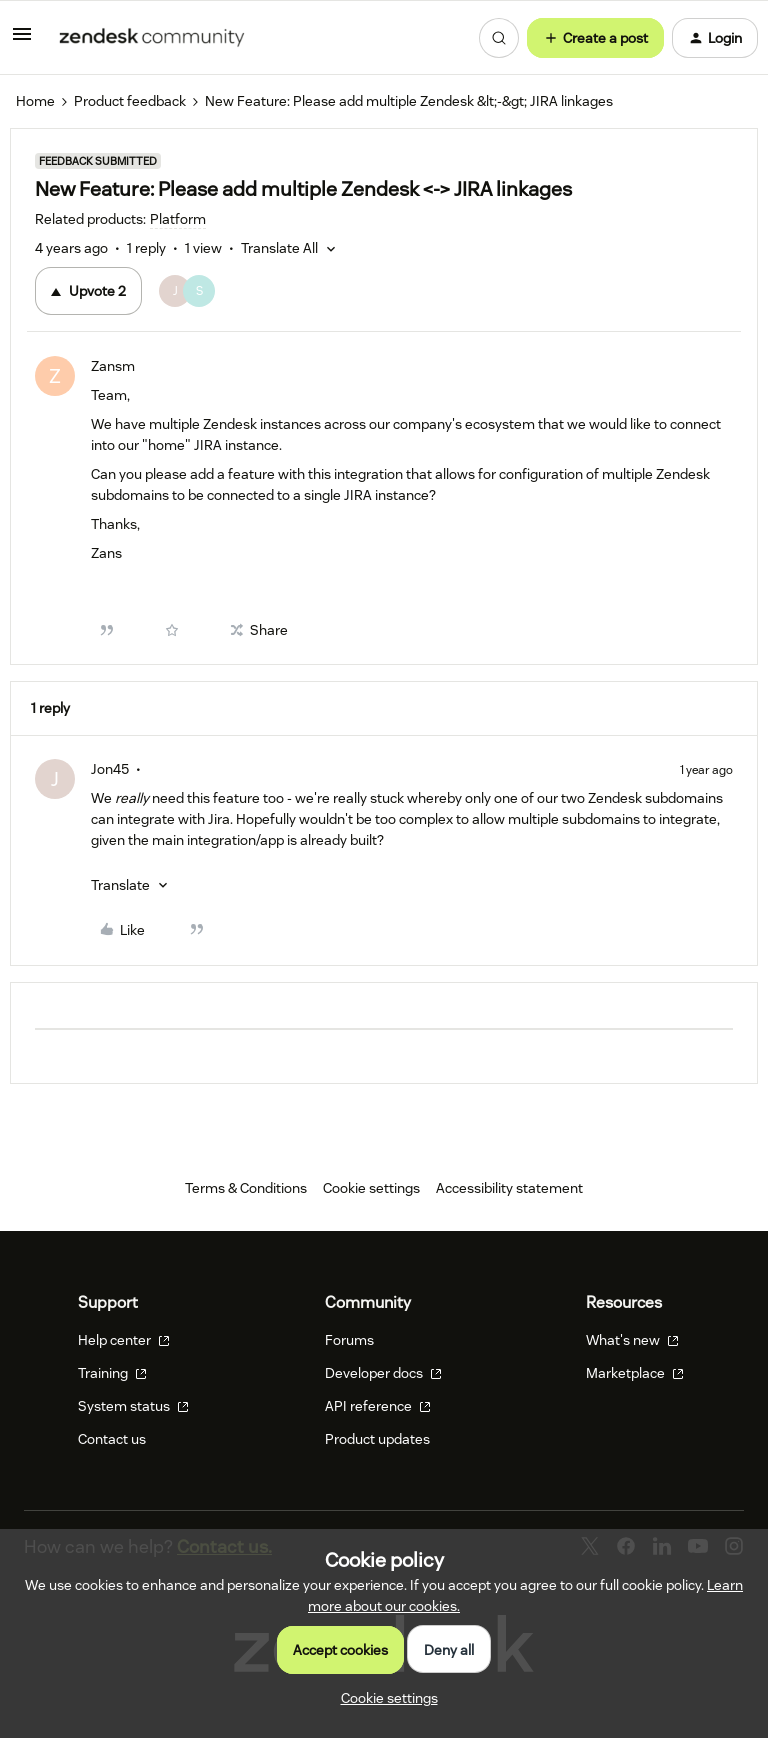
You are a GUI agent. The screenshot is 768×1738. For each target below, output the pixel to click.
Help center (124, 1340)
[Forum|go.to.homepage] (152, 38)
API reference (378, 1406)
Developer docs (383, 1373)
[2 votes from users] (190, 291)
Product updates (377, 1439)
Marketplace (635, 1373)
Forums (349, 1340)
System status (133, 1406)
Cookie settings (371, 1188)
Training (112, 1373)
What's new (632, 1340)
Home (35, 101)
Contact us (112, 1439)
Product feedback (130, 101)
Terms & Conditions (246, 1188)
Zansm (113, 366)
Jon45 (110, 769)
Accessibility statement (509, 1188)
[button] (22, 41)
